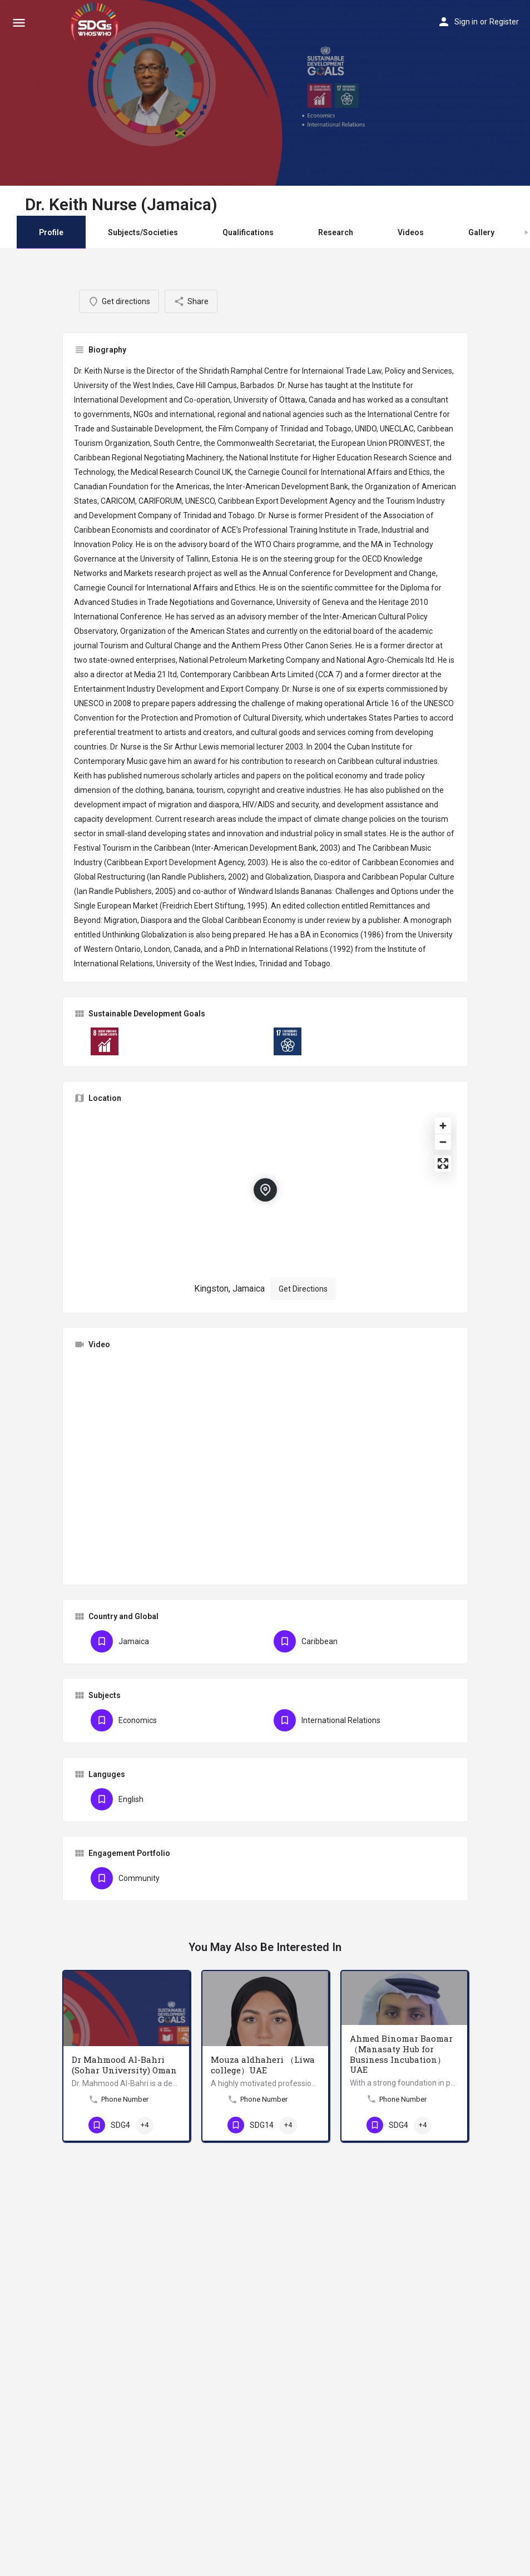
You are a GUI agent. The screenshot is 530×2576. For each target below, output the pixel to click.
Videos (411, 232)
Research (335, 232)
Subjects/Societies (143, 232)
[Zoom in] (443, 1126)
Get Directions (303, 1288)
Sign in (466, 21)
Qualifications (248, 232)
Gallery (481, 232)
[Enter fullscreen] (443, 1163)
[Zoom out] (443, 1142)
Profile (51, 232)
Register (504, 21)
